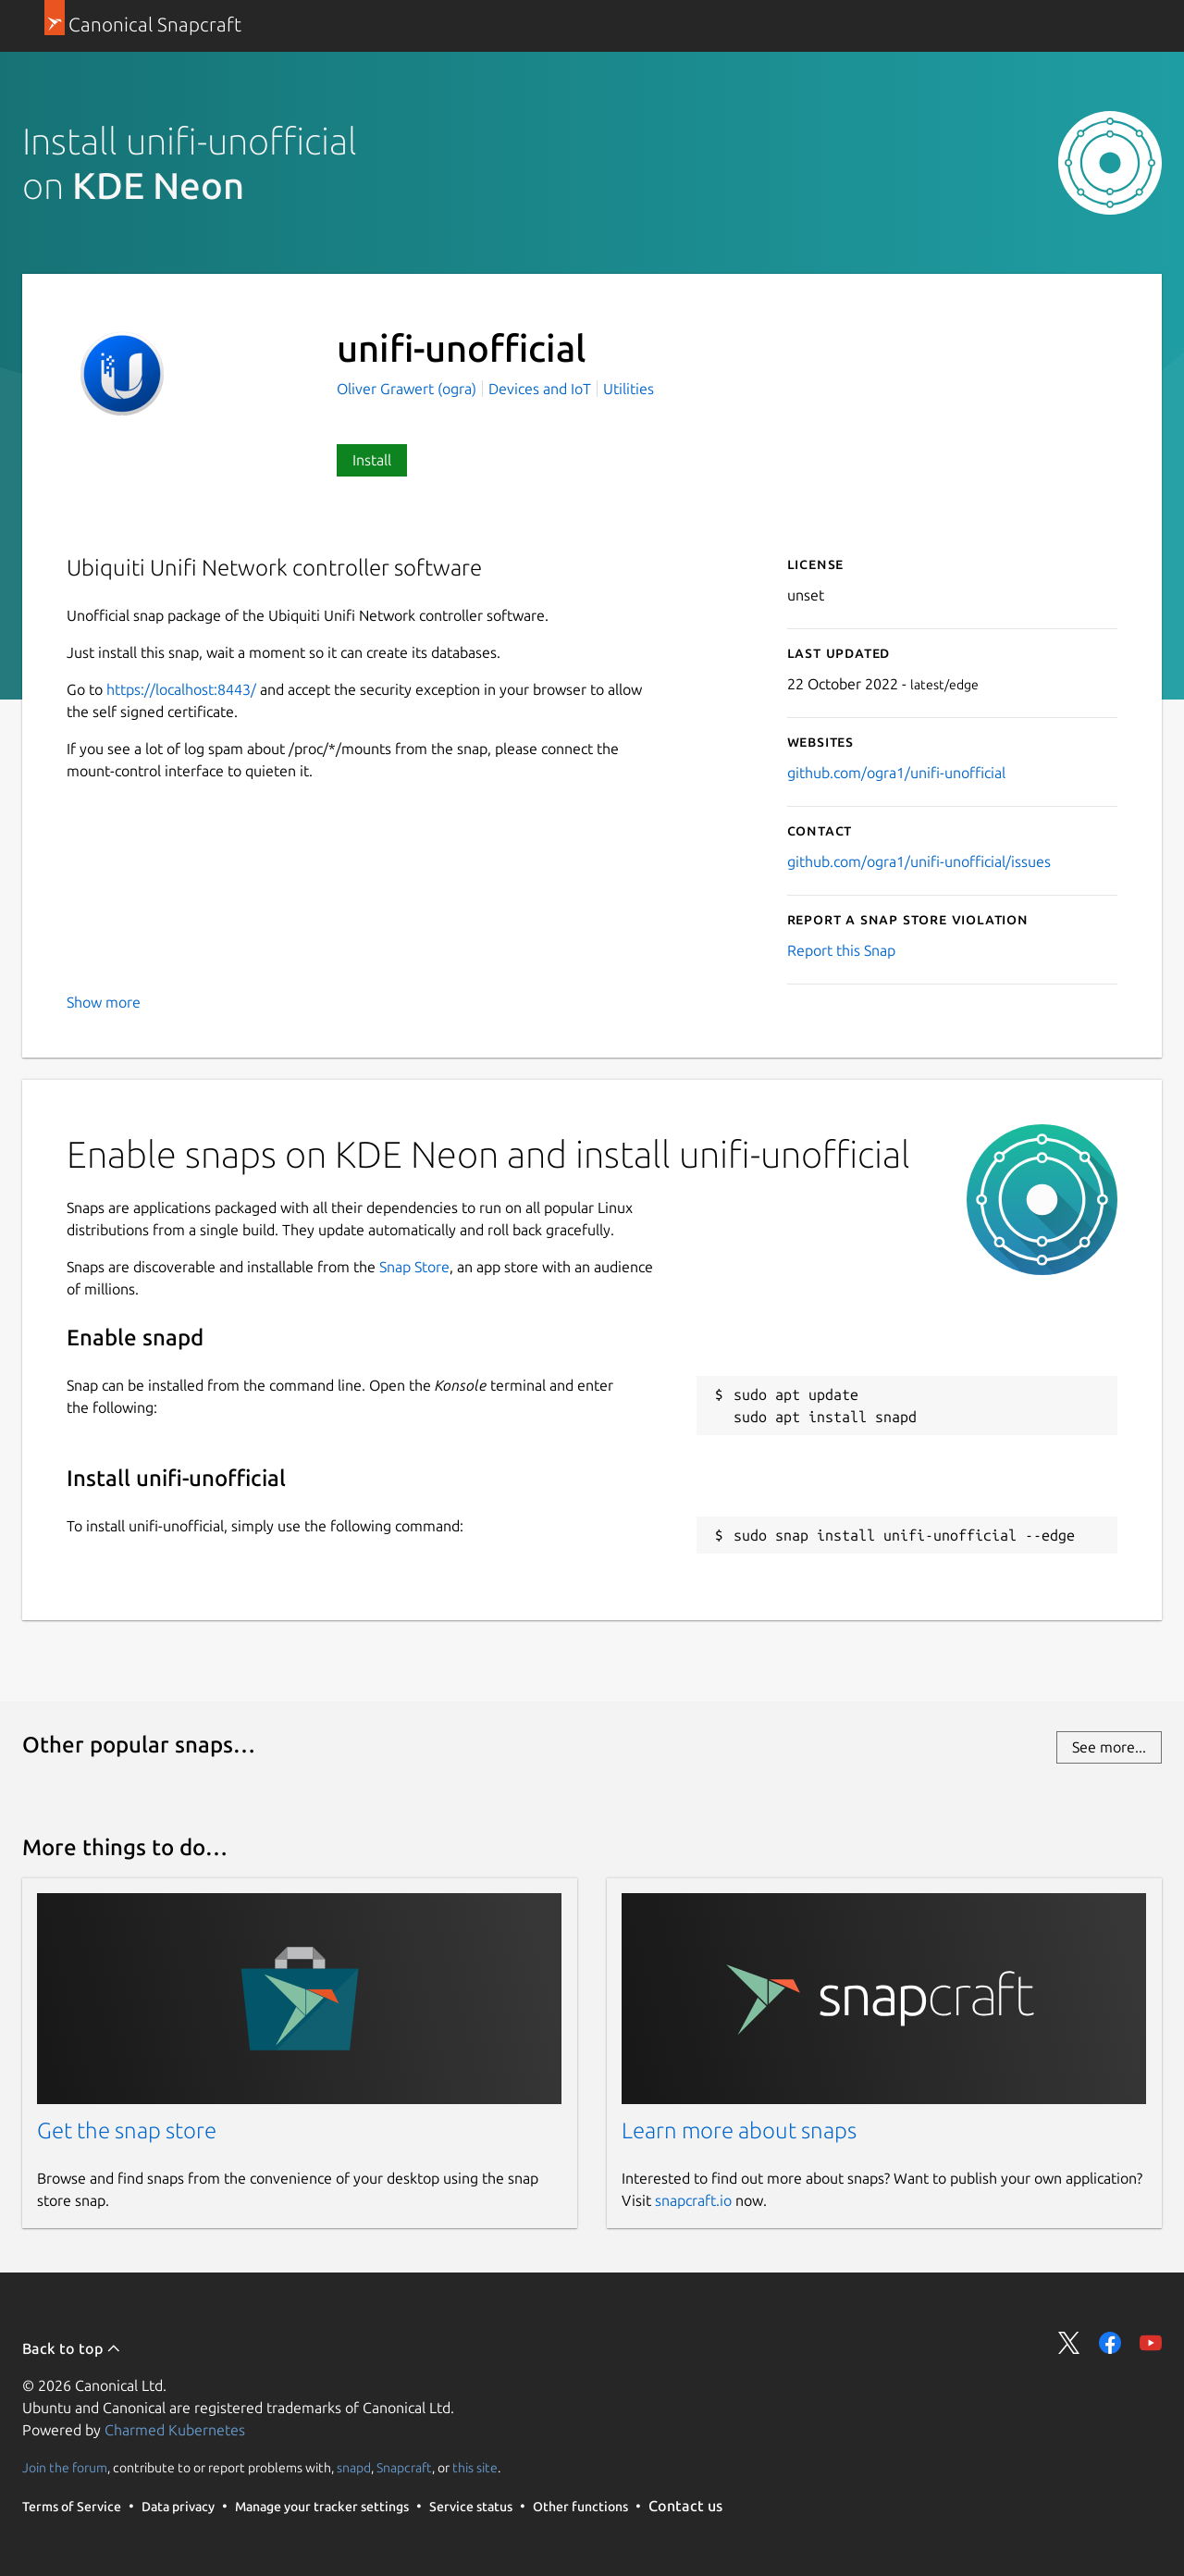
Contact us (685, 2505)
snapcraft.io (693, 2200)
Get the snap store (126, 2130)
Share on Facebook (1110, 2343)
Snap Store (414, 1266)
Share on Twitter (1069, 2343)
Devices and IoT (539, 388)
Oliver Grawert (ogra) (408, 388)
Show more (104, 1002)
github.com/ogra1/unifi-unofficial (896, 772)
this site (475, 2467)
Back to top (71, 2348)
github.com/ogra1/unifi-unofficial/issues (919, 861)
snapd (354, 2467)
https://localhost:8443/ (181, 689)
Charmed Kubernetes (175, 2429)
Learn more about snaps (739, 2130)
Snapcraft (404, 2467)
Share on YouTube (1151, 2343)
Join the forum (64, 2467)
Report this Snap (841, 950)
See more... (1109, 1747)
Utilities (628, 388)
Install (371, 460)
